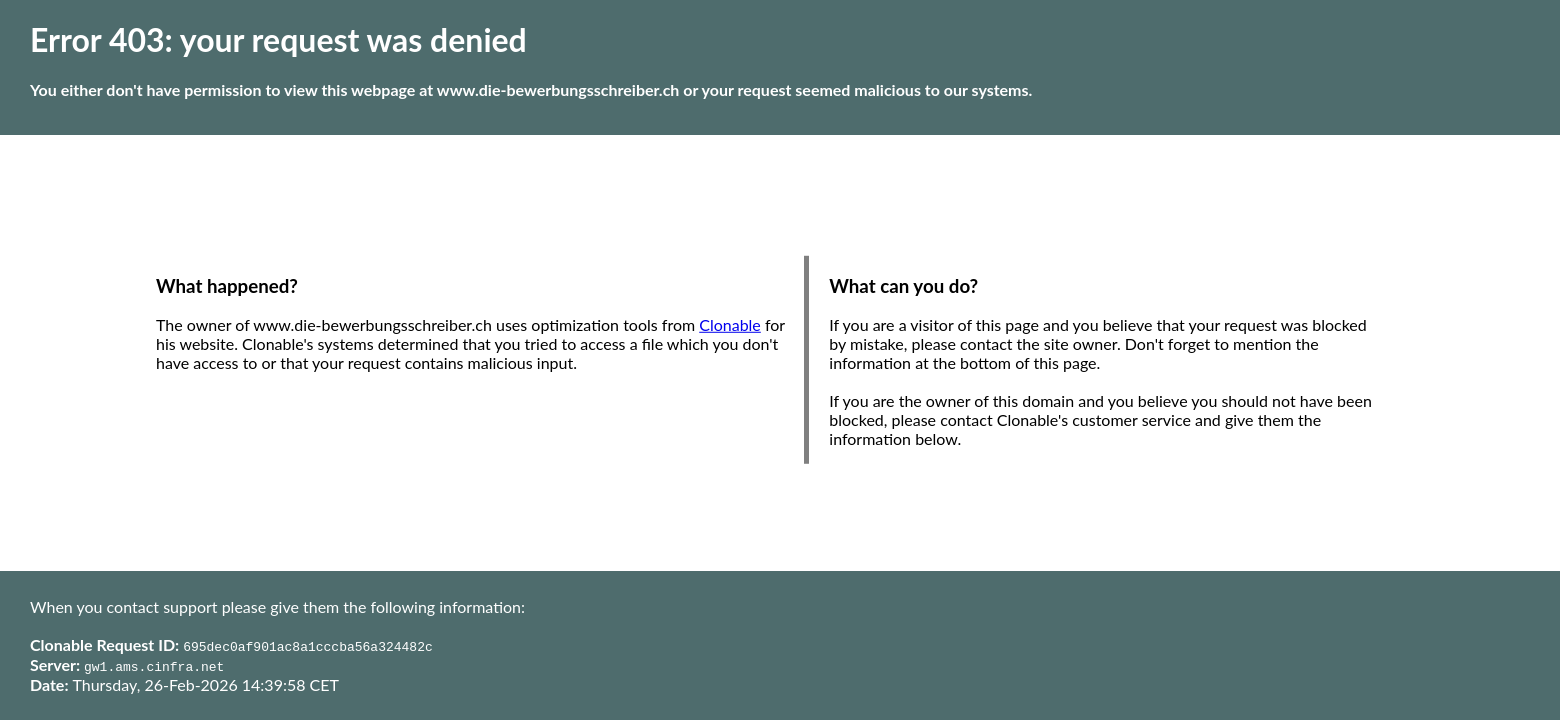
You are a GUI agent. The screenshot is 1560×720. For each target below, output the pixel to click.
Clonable (730, 324)
